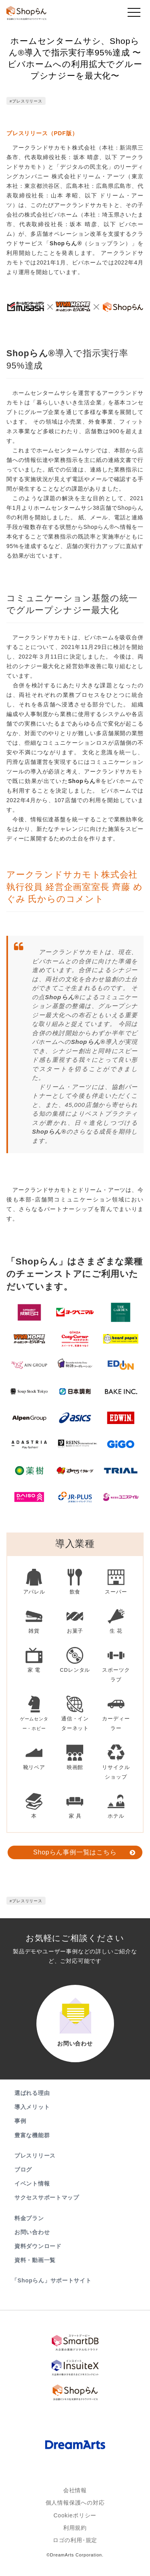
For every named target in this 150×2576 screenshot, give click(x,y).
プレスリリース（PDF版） (42, 133)
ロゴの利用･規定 (75, 2549)
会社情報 (75, 2492)
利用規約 (75, 2535)
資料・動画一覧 (35, 2260)
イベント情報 (32, 2183)
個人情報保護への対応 (75, 2506)
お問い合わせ (32, 2232)
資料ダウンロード (38, 2246)
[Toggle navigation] (134, 14)
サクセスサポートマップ (46, 2197)
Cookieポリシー (75, 2521)
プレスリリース (35, 2155)
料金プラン (29, 2218)
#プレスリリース (26, 101)
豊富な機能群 (32, 2135)
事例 (20, 2121)
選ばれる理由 (32, 2093)
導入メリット (32, 2107)
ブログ (23, 2169)
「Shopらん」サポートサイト (52, 2280)
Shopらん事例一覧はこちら (75, 1851)
